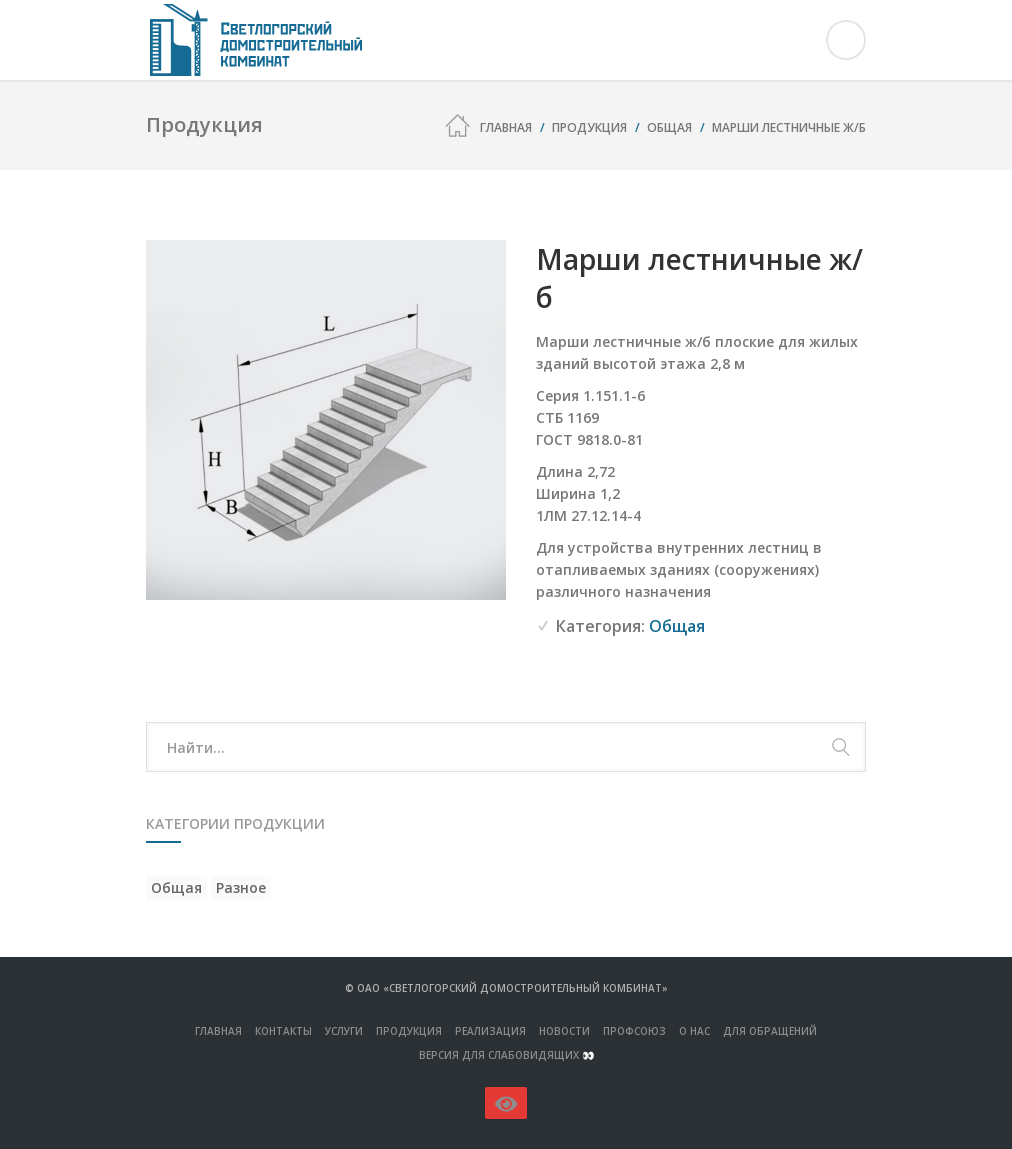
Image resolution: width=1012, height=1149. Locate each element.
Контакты (283, 1031)
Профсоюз (634, 1031)
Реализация (490, 1031)
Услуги (344, 1031)
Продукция (589, 127)
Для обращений (770, 1031)
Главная (506, 127)
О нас (694, 1031)
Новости (564, 1031)
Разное (241, 887)
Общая (669, 127)
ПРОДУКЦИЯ (409, 1031)
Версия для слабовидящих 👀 (506, 1055)
